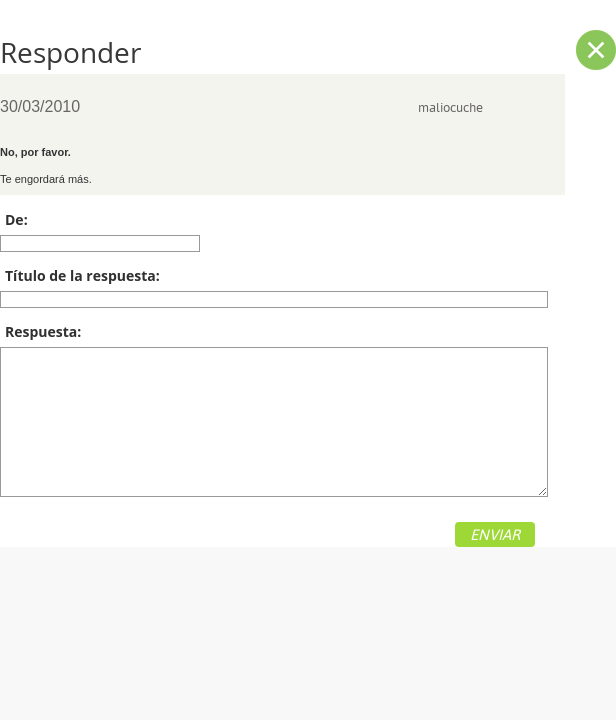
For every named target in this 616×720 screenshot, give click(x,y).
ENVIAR (495, 534)
